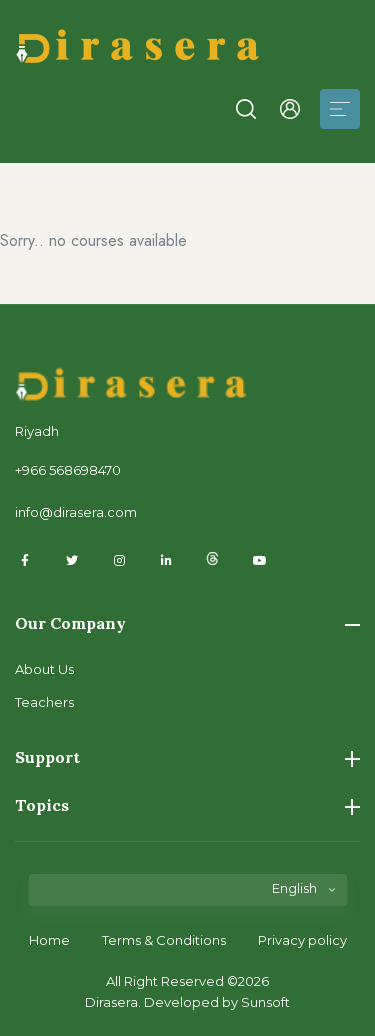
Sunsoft (265, 1002)
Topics (187, 805)
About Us (44, 669)
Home (49, 940)
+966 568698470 (68, 470)
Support (187, 757)
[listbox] (188, 898)
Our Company (187, 623)
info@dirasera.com (76, 512)
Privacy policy (302, 940)
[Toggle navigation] (340, 109)
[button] (246, 109)
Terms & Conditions (164, 940)
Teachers (44, 702)
